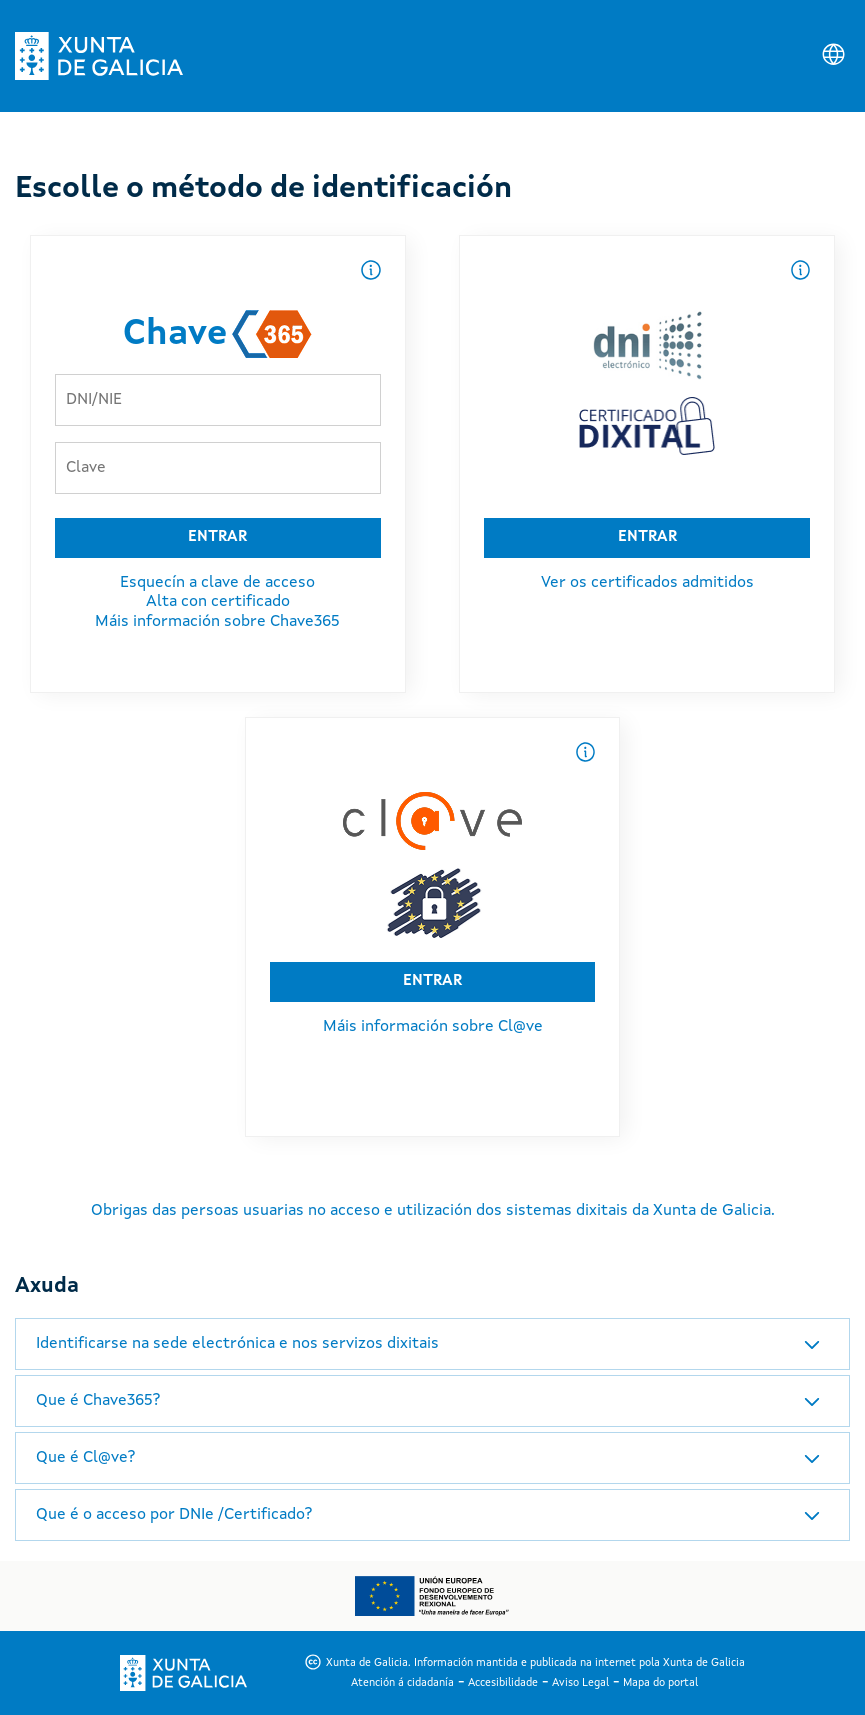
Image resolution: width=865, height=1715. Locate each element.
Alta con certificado (218, 602)
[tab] (432, 1344)
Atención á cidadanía (402, 1683)
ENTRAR (217, 537)
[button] (432, 1344)
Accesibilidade (503, 1683)
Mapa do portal (660, 1683)
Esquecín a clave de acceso (217, 583)
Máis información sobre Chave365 (217, 622)
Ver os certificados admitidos (647, 583)
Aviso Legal (580, 1683)
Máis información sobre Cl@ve (433, 1027)
